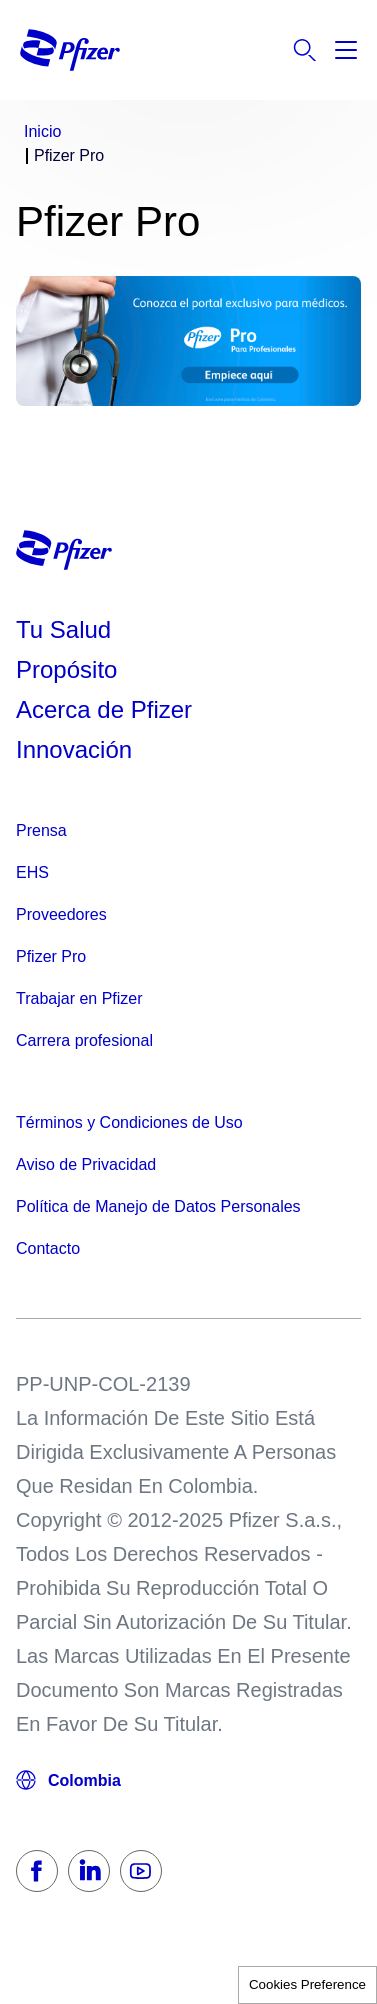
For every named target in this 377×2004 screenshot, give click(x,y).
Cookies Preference (307, 1984)
